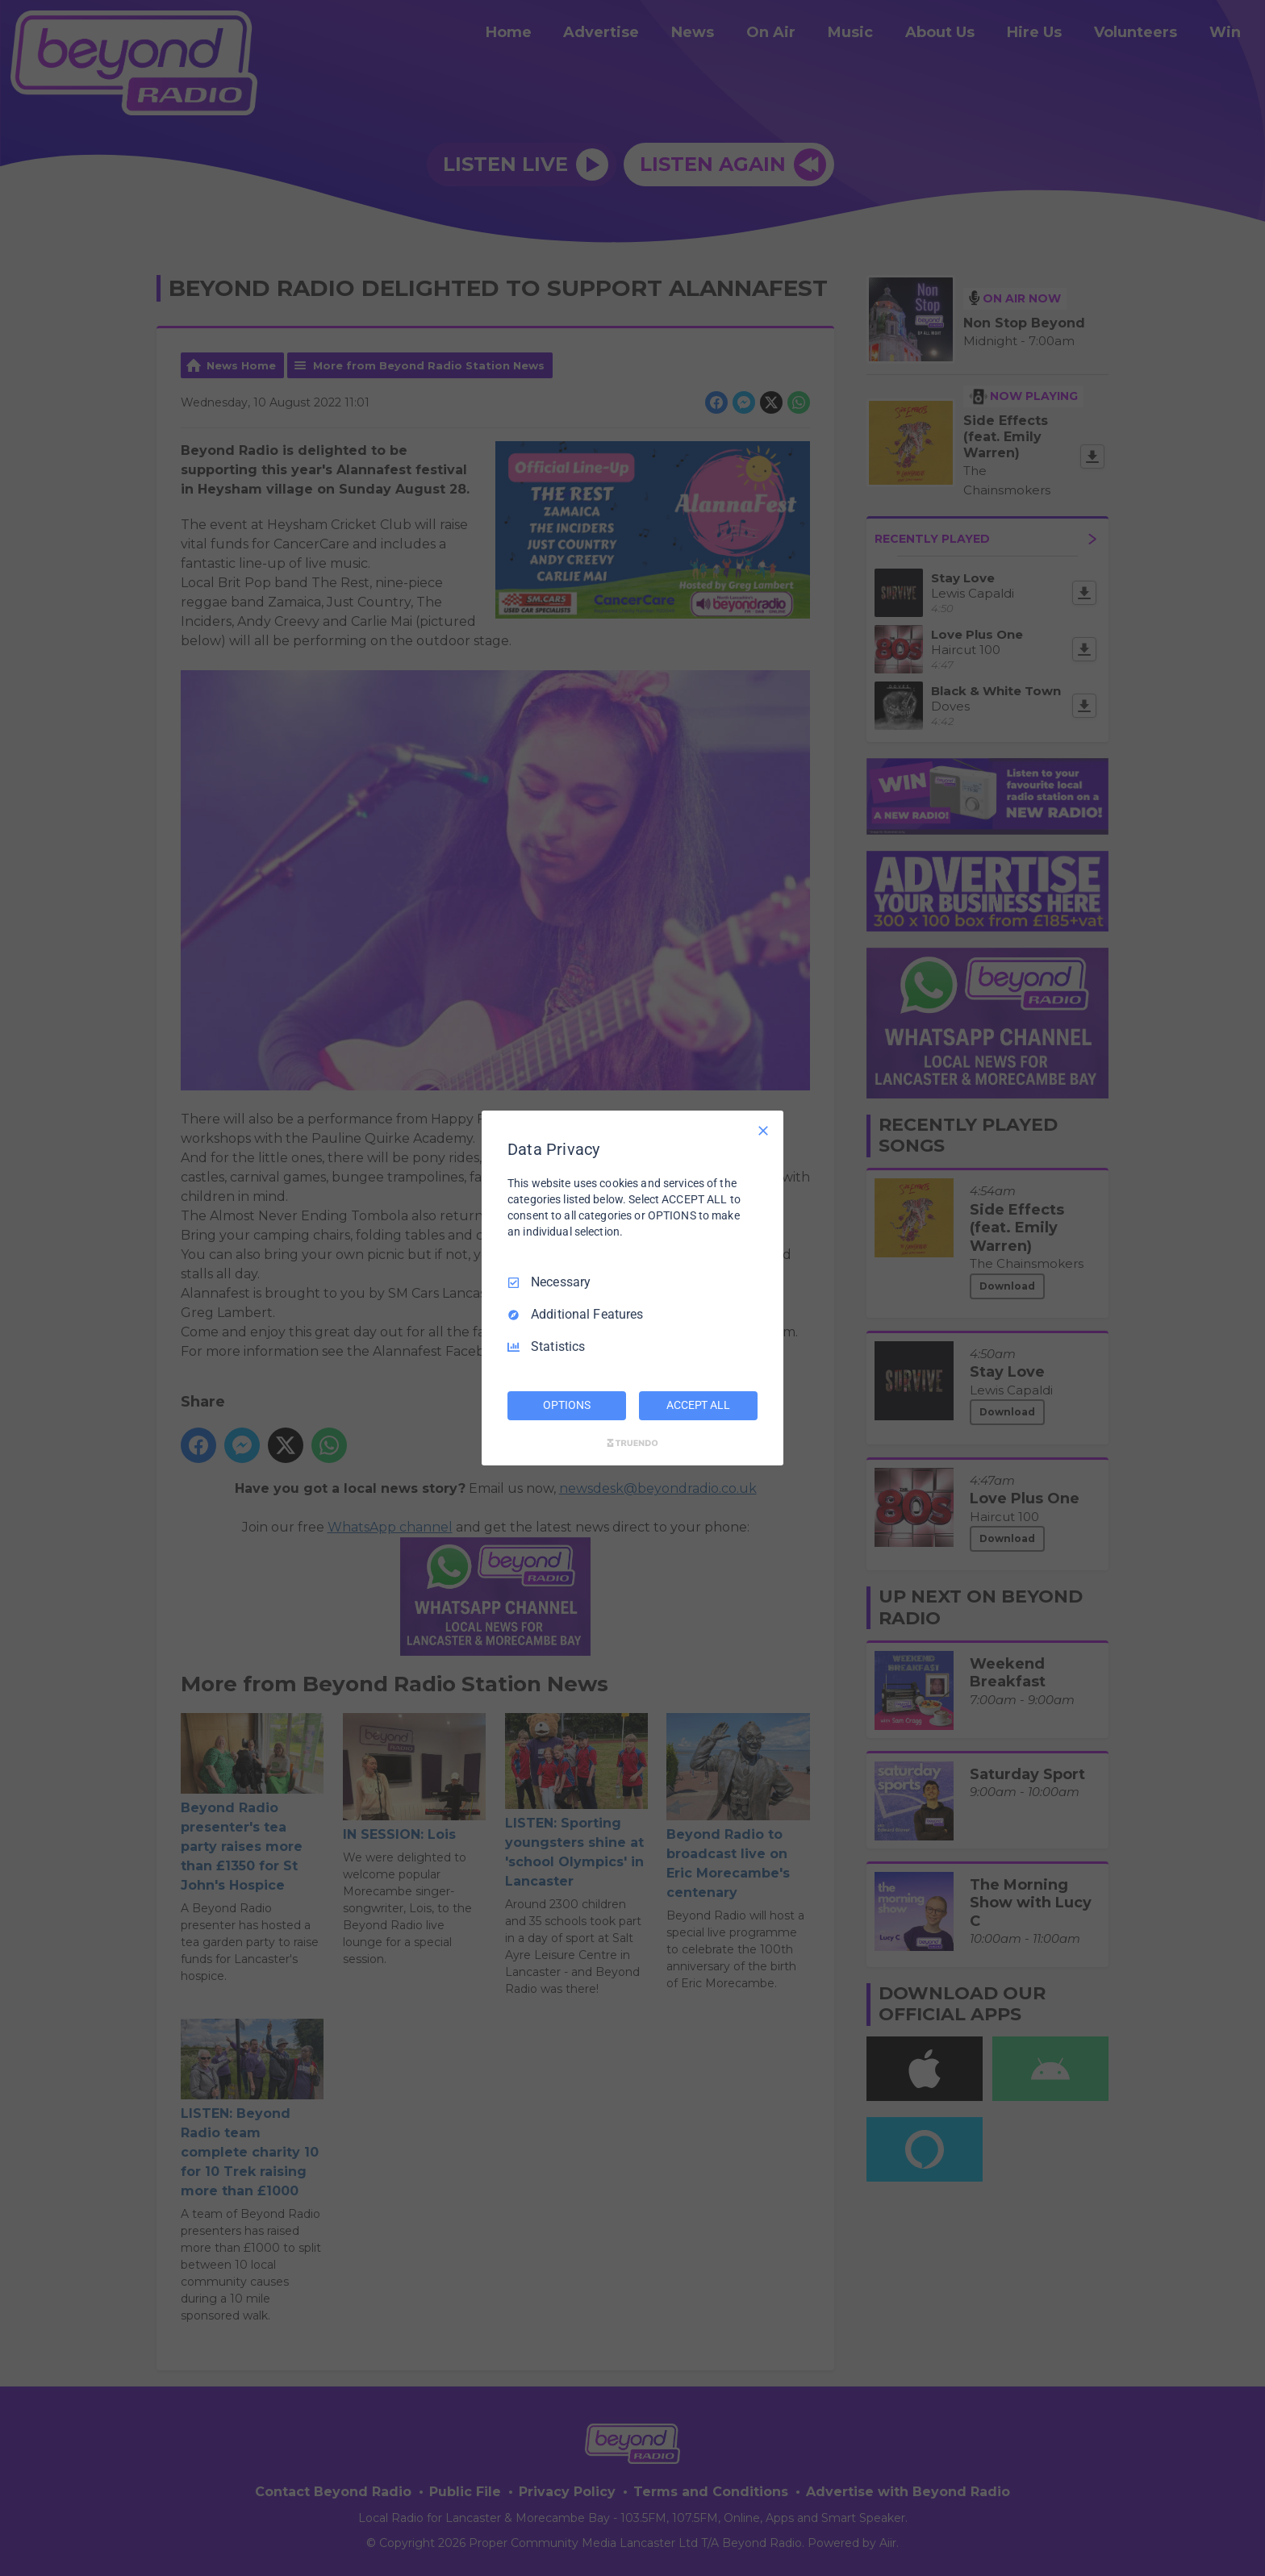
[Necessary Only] (763, 1131)
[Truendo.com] (632, 1442)
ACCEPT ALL (698, 1404)
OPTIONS (566, 1404)
